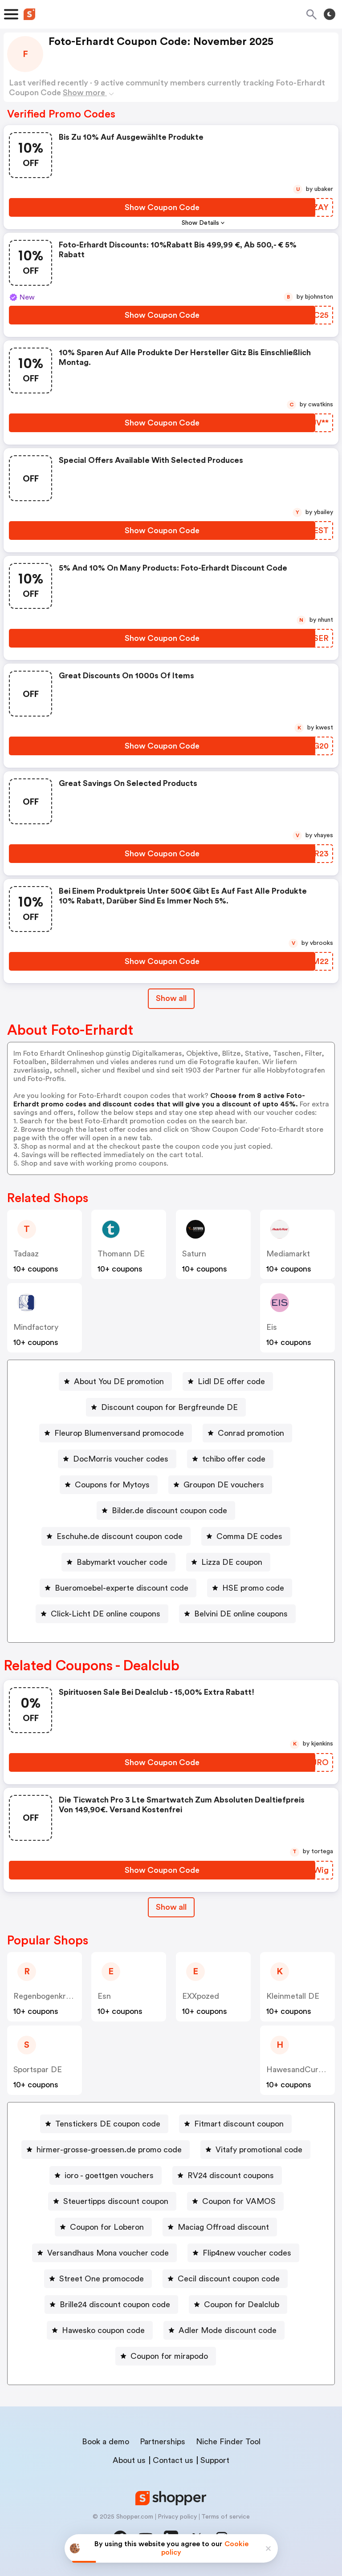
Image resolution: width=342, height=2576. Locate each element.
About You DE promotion (119, 1381)
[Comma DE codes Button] (245, 1536)
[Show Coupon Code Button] (162, 207)
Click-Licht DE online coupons (105, 1614)
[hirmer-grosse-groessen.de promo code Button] (105, 2149)
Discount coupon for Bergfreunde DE (169, 1407)
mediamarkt (288, 1254)
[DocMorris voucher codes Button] (117, 1459)
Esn (104, 1996)
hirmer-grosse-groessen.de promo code (109, 2150)
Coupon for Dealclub (241, 2305)
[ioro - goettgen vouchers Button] (105, 2175)
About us (129, 2460)
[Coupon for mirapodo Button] (165, 2356)
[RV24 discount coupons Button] (227, 2175)
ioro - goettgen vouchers (109, 2175)
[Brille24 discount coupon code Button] (111, 2304)
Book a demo (105, 2442)
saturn (194, 1254)
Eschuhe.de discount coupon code (120, 1536)
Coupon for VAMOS (239, 2201)
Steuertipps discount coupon (115, 2201)
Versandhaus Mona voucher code (108, 2253)
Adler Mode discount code (228, 2330)
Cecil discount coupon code (229, 2279)
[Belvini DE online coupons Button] (237, 1613)
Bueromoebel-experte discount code (121, 1588)
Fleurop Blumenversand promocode (119, 1433)
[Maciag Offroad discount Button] (220, 2227)
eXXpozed (200, 1996)
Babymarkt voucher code (122, 1562)
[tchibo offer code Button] (230, 1459)
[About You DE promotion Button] (115, 1381)
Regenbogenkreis (44, 1996)
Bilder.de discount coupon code (169, 1511)
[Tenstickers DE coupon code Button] (104, 2123)
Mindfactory (35, 1327)
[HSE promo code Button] (249, 1588)
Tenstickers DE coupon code (107, 2124)
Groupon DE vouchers (223, 1485)
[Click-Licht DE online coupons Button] (102, 1613)
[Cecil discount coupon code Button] (225, 2278)
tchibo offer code (233, 1459)
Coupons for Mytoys (112, 1485)
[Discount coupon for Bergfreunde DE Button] (166, 1407)
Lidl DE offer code (231, 1381)
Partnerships (162, 2442)
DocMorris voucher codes (120, 1459)
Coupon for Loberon (107, 2227)
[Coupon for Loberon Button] (103, 2227)
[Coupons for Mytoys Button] (109, 1484)
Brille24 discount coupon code (115, 2305)
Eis (271, 1327)
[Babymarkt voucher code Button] (118, 1562)
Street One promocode (101, 2279)
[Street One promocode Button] (98, 2278)
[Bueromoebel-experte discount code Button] (118, 1588)
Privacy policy (177, 2517)
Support (214, 2460)
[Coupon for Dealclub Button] (238, 2304)
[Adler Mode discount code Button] (224, 2330)
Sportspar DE (37, 2070)
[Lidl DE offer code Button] (228, 1381)
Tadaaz (26, 1254)
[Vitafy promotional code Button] (255, 2149)
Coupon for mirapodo (169, 2356)
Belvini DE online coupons (241, 1614)
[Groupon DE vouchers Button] (220, 1484)
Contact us (173, 2460)
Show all (171, 1907)
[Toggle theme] (329, 14)
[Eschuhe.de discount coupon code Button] (116, 1536)
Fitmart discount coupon (239, 2124)
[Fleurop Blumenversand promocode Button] (115, 1433)
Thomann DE (121, 1254)
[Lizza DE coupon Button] (228, 1562)
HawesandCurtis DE (303, 2070)
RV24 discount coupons (230, 2175)
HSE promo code (253, 1588)
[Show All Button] (171, 1907)
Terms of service (225, 2517)
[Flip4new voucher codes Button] (243, 2253)
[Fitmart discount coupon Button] (235, 2123)
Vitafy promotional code (259, 2150)
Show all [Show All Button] (171, 998)
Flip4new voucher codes (247, 2253)
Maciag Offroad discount (223, 2227)
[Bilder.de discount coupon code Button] (166, 1510)
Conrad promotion (251, 1433)
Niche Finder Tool (228, 2442)
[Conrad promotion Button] (247, 1433)
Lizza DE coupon (231, 1562)
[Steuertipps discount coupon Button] (112, 2201)
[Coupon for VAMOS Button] (235, 2201)
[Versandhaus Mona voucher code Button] (104, 2253)
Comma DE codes (249, 1536)
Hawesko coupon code (103, 2330)
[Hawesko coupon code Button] (100, 2330)
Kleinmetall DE (292, 1996)
